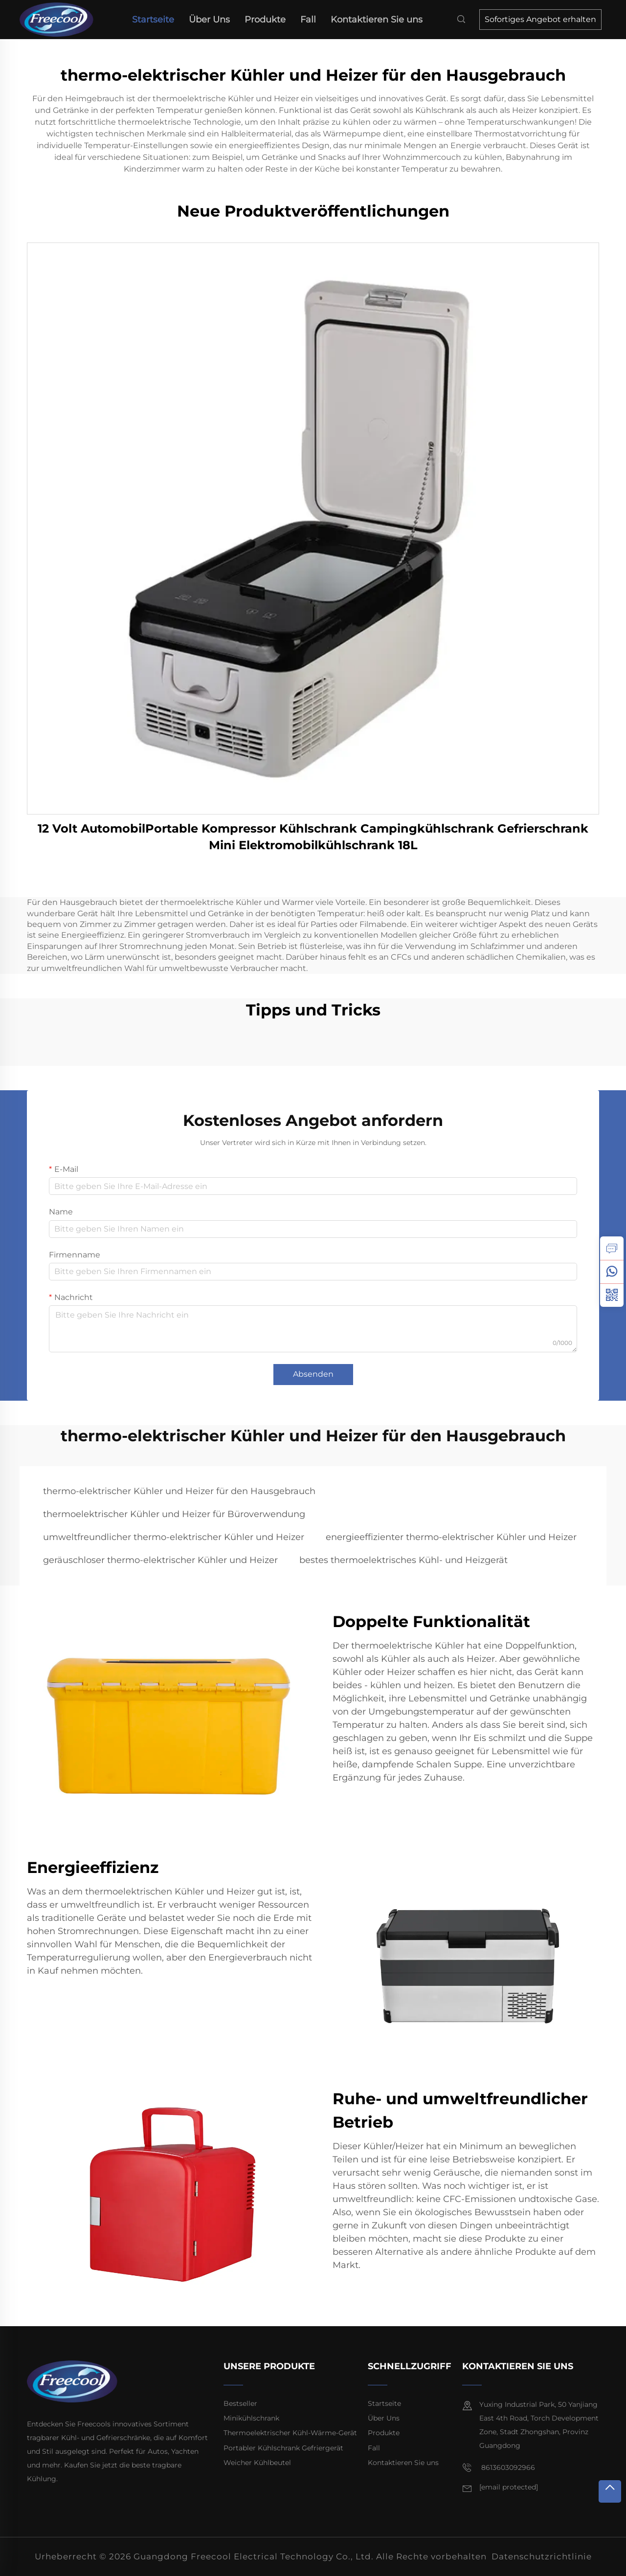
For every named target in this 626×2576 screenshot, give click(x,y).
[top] (610, 2491)
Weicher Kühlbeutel (257, 2462)
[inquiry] (612, 1248)
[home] (60, 18)
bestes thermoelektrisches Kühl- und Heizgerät (403, 1560)
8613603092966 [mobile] (498, 2468)
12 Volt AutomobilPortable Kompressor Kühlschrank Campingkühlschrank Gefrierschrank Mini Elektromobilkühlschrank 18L (313, 836)
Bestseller (240, 2403)
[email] (508, 2487)
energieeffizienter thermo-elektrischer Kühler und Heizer (451, 1537)
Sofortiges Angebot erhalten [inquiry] (540, 19)
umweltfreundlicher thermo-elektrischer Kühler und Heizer (173, 1537)
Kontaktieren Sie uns (377, 19)
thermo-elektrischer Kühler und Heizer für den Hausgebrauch (179, 1491)
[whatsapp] (612, 1271)
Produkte (265, 19)
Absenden (313, 1374)
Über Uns (209, 19)
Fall (308, 19)
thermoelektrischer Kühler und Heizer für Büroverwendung (174, 1514)
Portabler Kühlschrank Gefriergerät (283, 2448)
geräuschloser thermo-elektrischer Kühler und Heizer (160, 1560)
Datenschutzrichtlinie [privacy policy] (542, 2556)
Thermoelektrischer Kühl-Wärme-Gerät (290, 2432)
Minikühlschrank (251, 2418)
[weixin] (612, 1295)
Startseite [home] (153, 19)
